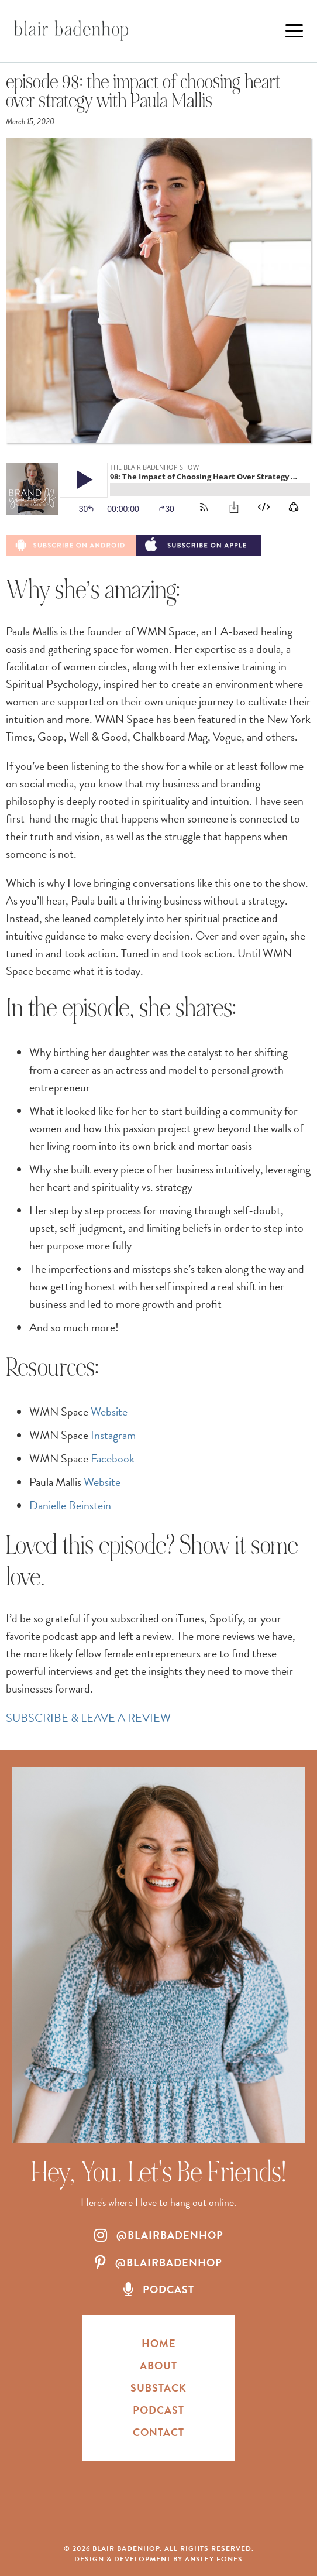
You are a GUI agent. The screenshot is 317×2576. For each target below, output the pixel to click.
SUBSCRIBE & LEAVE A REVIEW (88, 1718)
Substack (158, 2388)
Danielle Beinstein (70, 1505)
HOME (159, 2343)
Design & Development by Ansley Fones (158, 2559)
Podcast (158, 2410)
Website (109, 1411)
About (158, 2365)
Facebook (113, 1458)
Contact (158, 2432)
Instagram (113, 1435)
